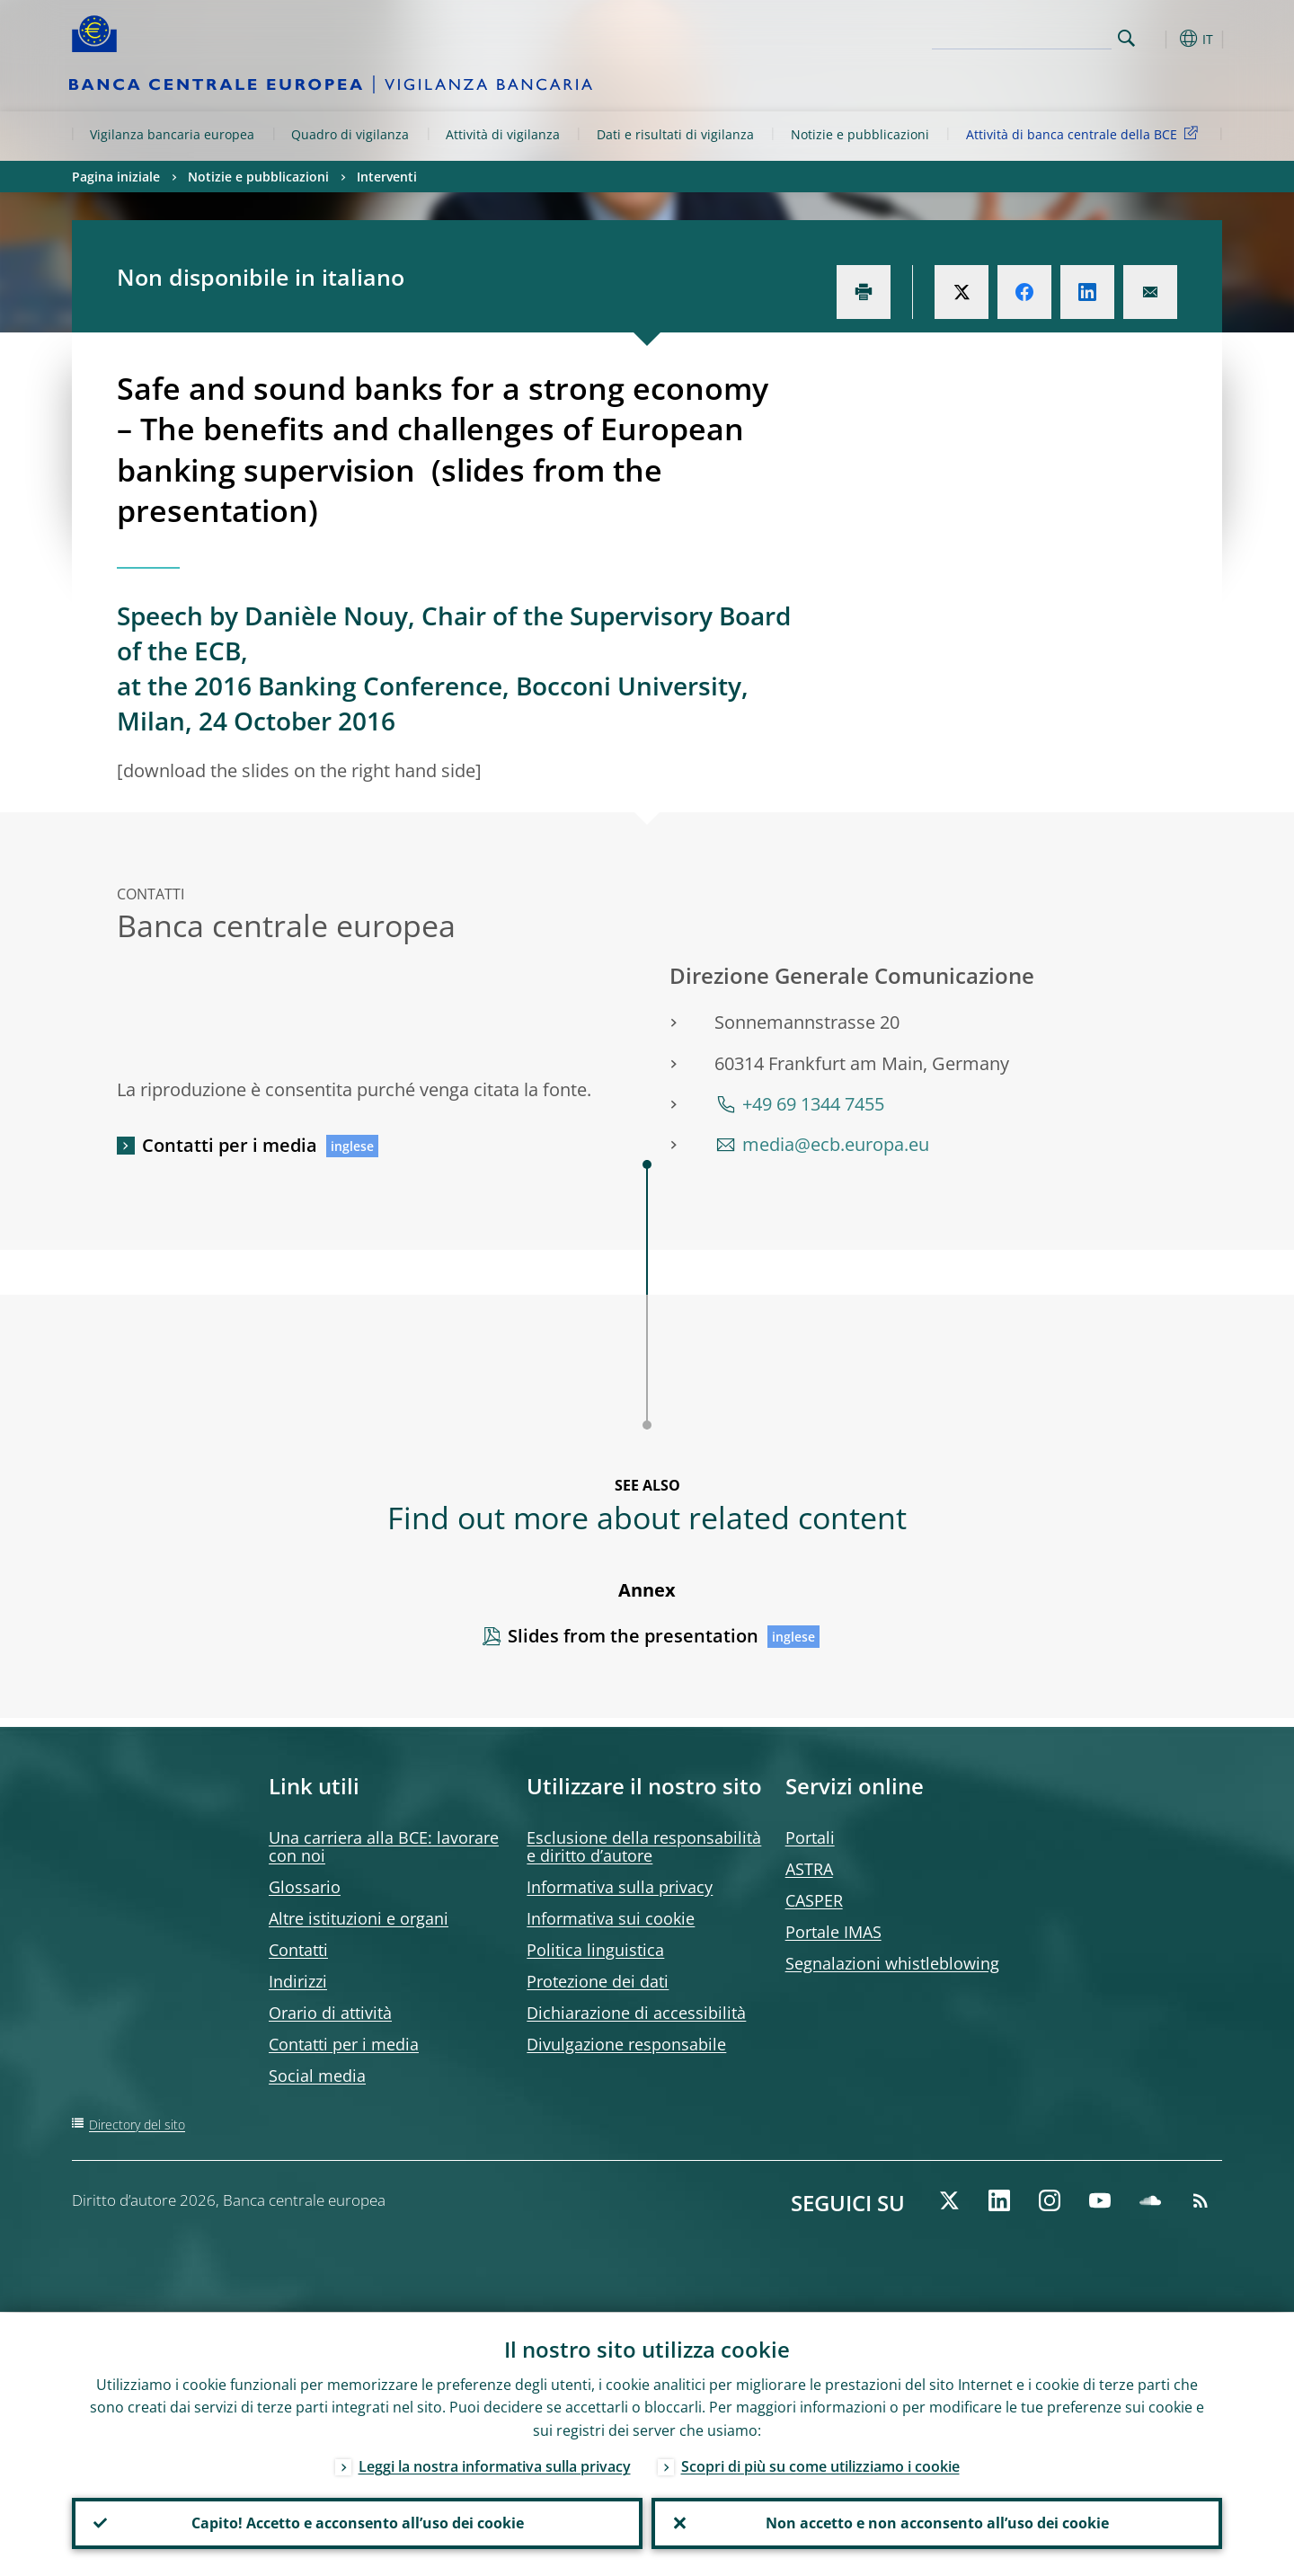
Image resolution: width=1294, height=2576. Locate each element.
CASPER (814, 1900)
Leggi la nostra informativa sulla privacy (495, 2465)
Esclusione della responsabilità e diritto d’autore (644, 1846)
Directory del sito (137, 2124)
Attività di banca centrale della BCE (1085, 133)
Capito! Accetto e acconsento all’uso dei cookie (357, 2523)
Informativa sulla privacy (620, 1887)
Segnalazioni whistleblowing (892, 1963)
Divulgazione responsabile (626, 2044)
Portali (810, 1837)
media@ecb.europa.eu (835, 1144)
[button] (1159, 38)
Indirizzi (298, 1981)
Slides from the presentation (633, 1636)
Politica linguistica (595, 1950)
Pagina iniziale (116, 176)
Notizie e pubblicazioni (860, 134)
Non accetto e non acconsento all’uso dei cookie (937, 2523)
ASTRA (809, 1869)
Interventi (387, 176)
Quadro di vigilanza (350, 134)
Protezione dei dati (598, 1981)
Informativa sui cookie (611, 1918)
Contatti (298, 1950)
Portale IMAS (833, 1932)
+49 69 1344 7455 (813, 1104)
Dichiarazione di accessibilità (636, 2012)
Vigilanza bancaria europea (172, 134)
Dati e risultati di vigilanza (675, 134)
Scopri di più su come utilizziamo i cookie (820, 2465)
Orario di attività (330, 2012)
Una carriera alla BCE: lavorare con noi (384, 1846)
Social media (317, 2075)
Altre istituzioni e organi (358, 1918)
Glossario (305, 1887)
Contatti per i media (229, 1145)
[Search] (1022, 35)
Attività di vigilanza (503, 134)
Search (1126, 38)
